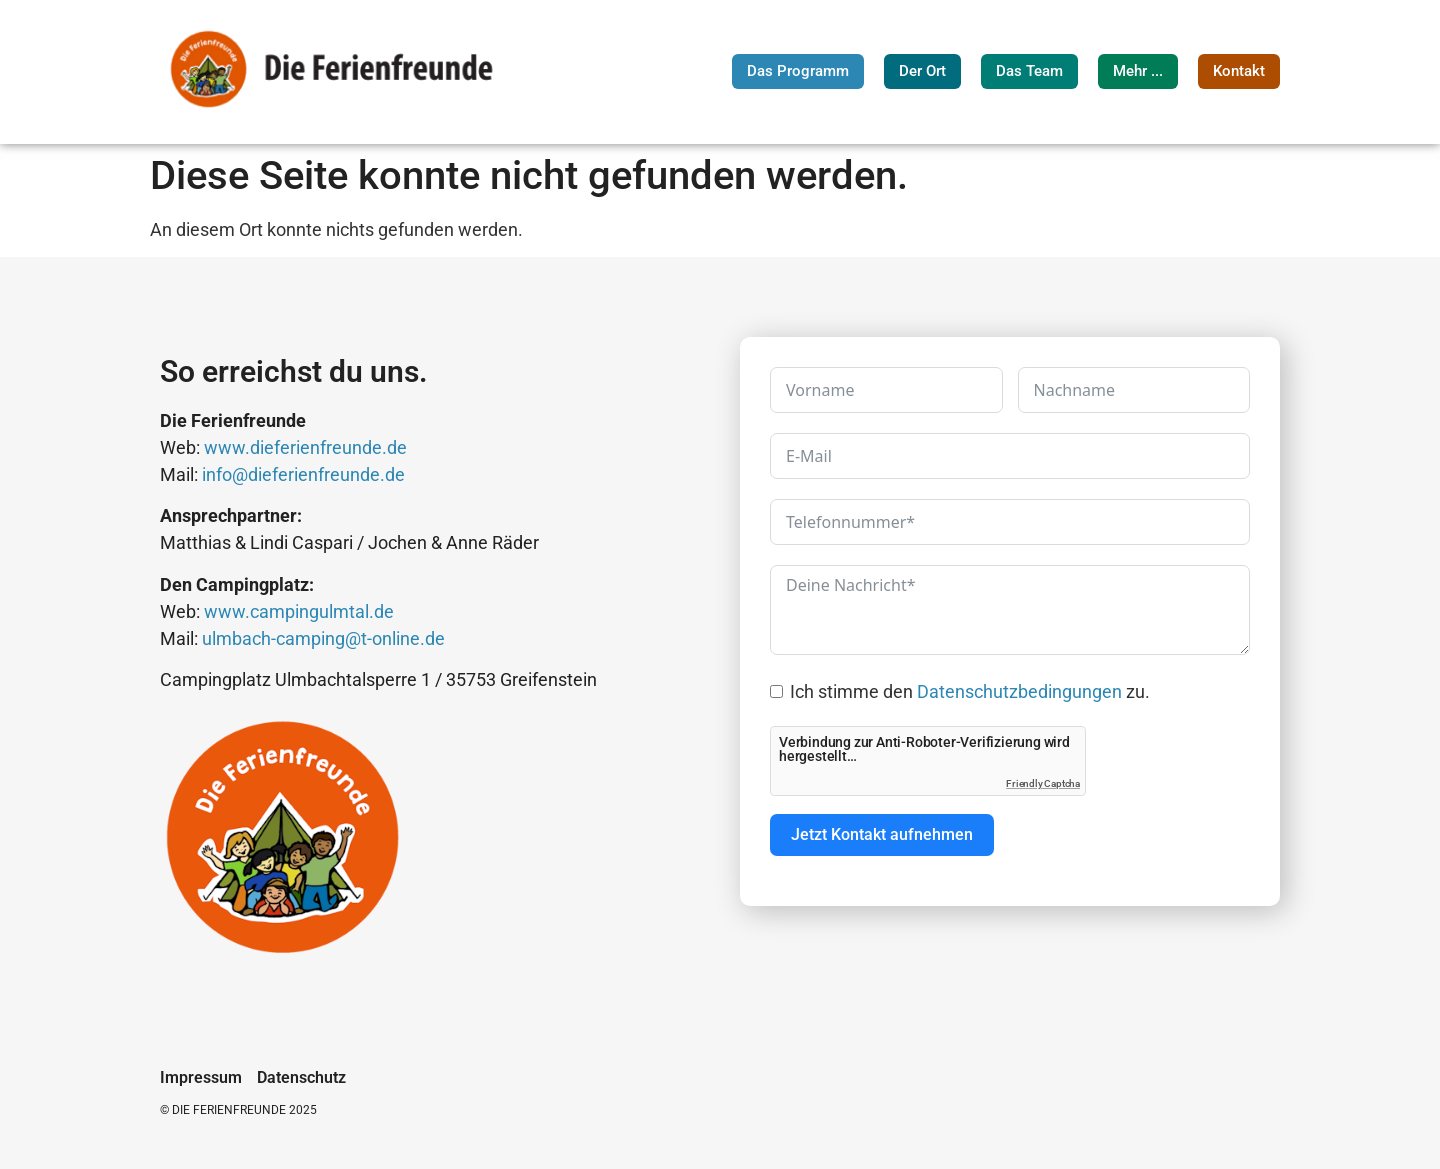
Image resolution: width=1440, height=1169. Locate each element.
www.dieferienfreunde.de (305, 447)
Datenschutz (301, 1078)
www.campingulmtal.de (299, 611)
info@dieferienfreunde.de (303, 474)
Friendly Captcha (1043, 783)
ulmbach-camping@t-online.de (323, 638)
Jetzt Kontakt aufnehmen (882, 834)
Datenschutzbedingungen (1019, 691)
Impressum (201, 1078)
